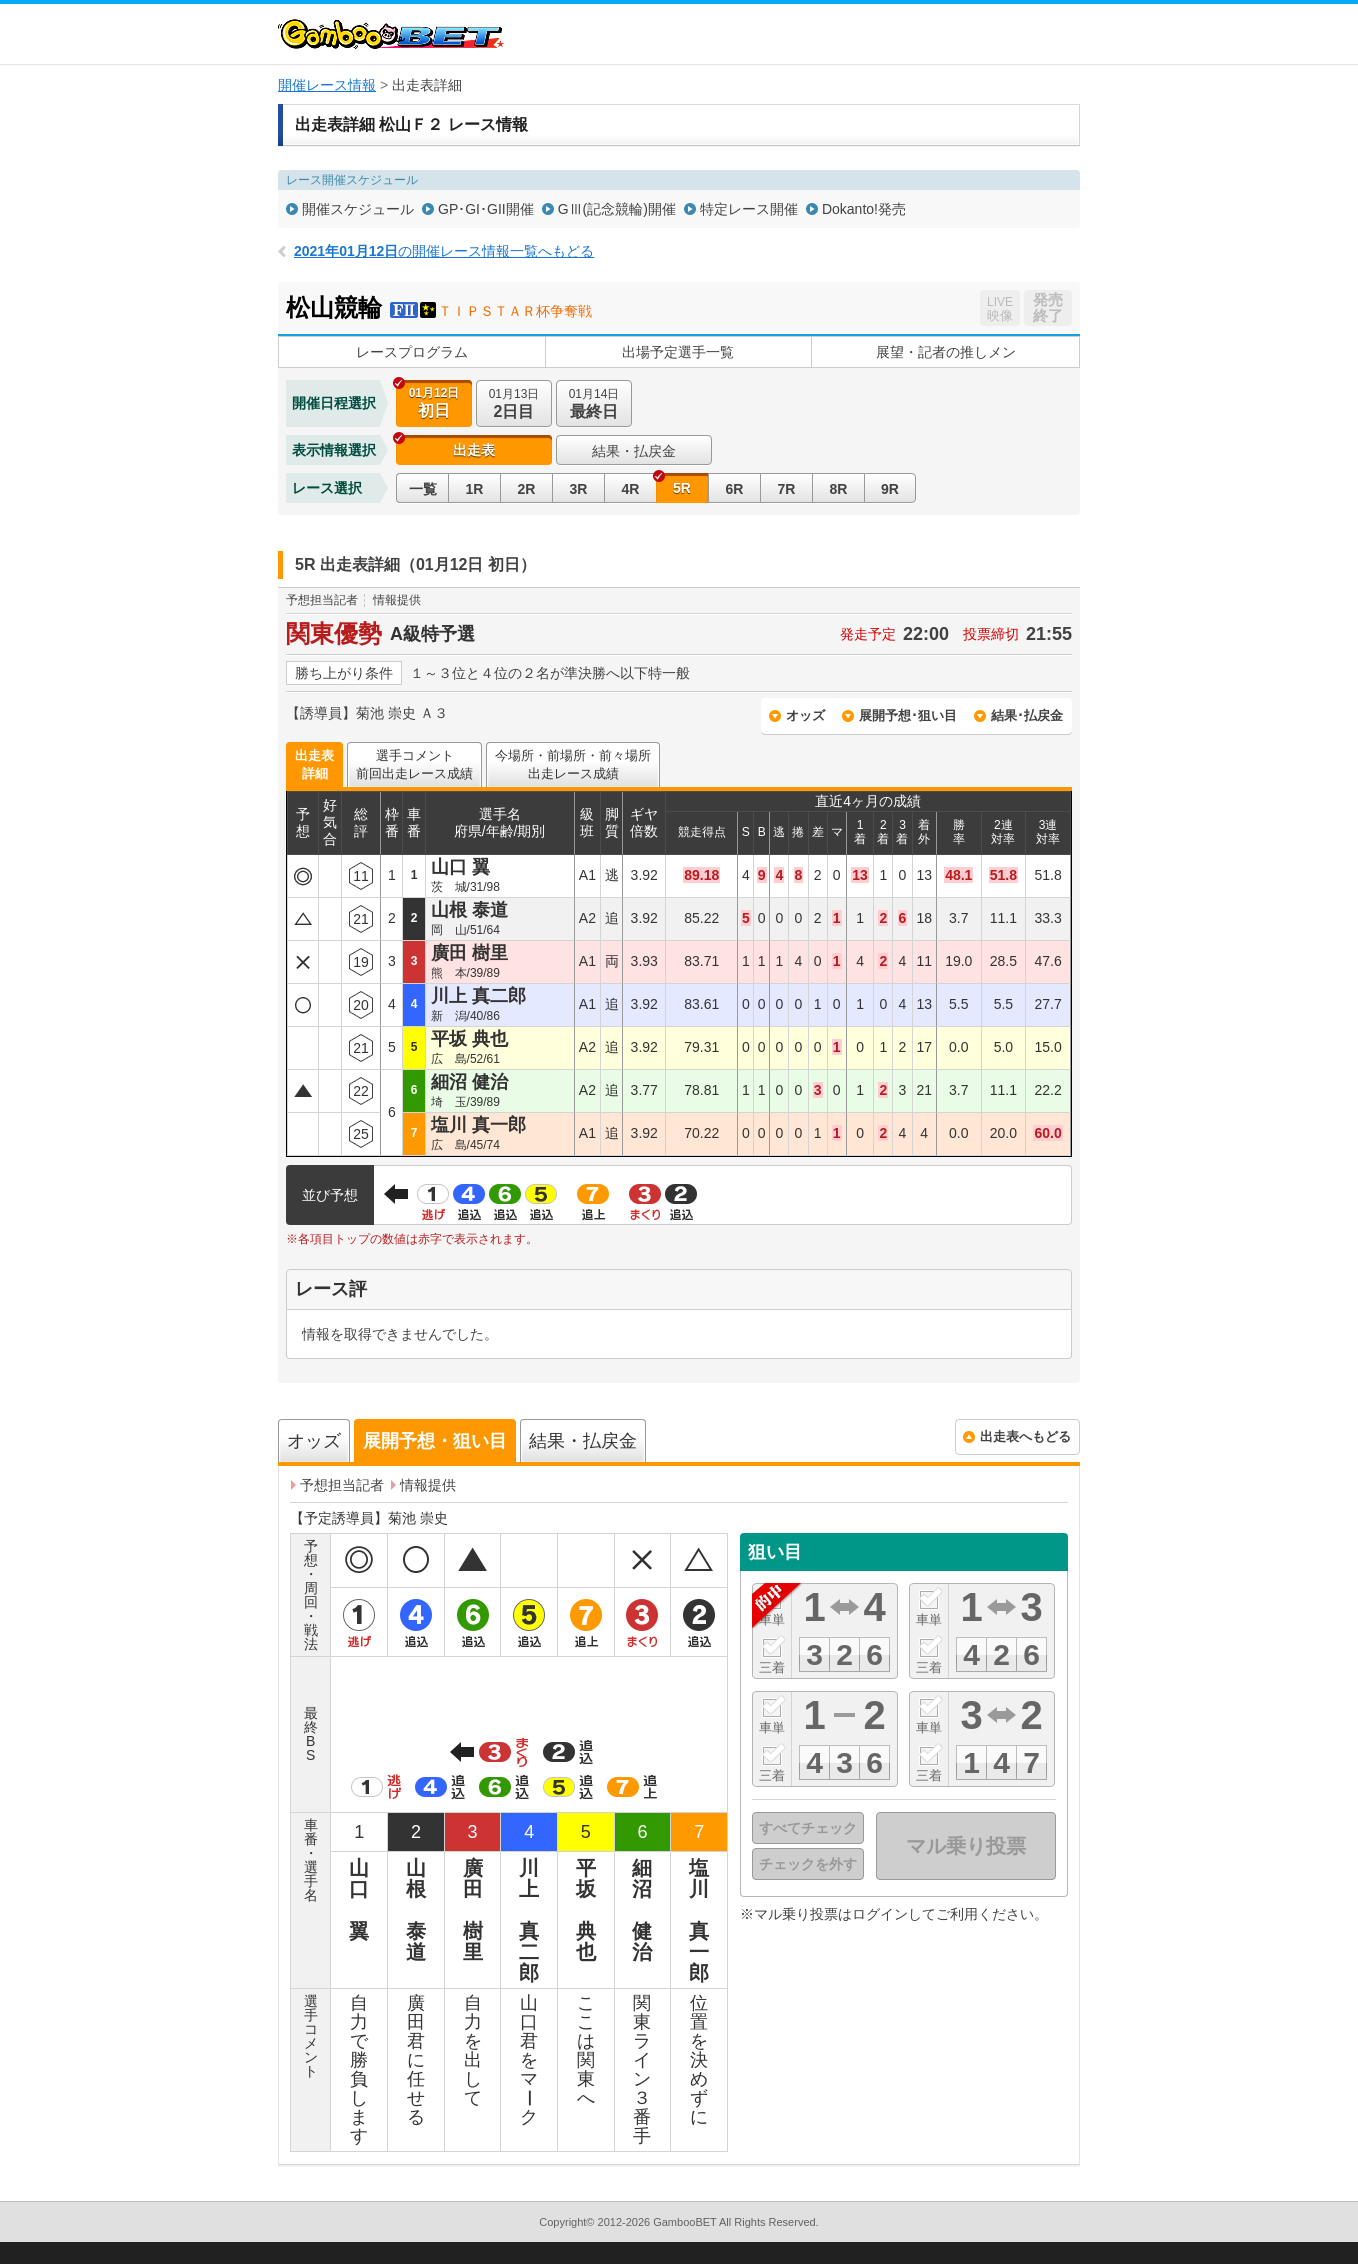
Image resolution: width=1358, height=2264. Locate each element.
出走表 (474, 450)
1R (475, 489)
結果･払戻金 (1027, 715)
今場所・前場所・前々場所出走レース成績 (573, 764)
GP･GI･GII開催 (486, 209)
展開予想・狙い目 (435, 1441)
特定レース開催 (749, 209)
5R (682, 488)
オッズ (805, 715)
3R (579, 489)
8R (839, 489)
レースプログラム (412, 352)
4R (631, 489)
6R (735, 489)
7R (787, 489)
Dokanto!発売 (864, 209)
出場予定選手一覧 (678, 352)
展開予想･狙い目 (908, 715)
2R (527, 489)
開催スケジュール (358, 209)
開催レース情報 (327, 85)
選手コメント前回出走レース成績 (414, 764)
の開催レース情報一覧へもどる (444, 251)
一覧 (423, 489)
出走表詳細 (314, 764)
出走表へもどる (1025, 1436)
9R (890, 489)
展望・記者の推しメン (946, 352)
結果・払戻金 (634, 451)
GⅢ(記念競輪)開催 (617, 209)
